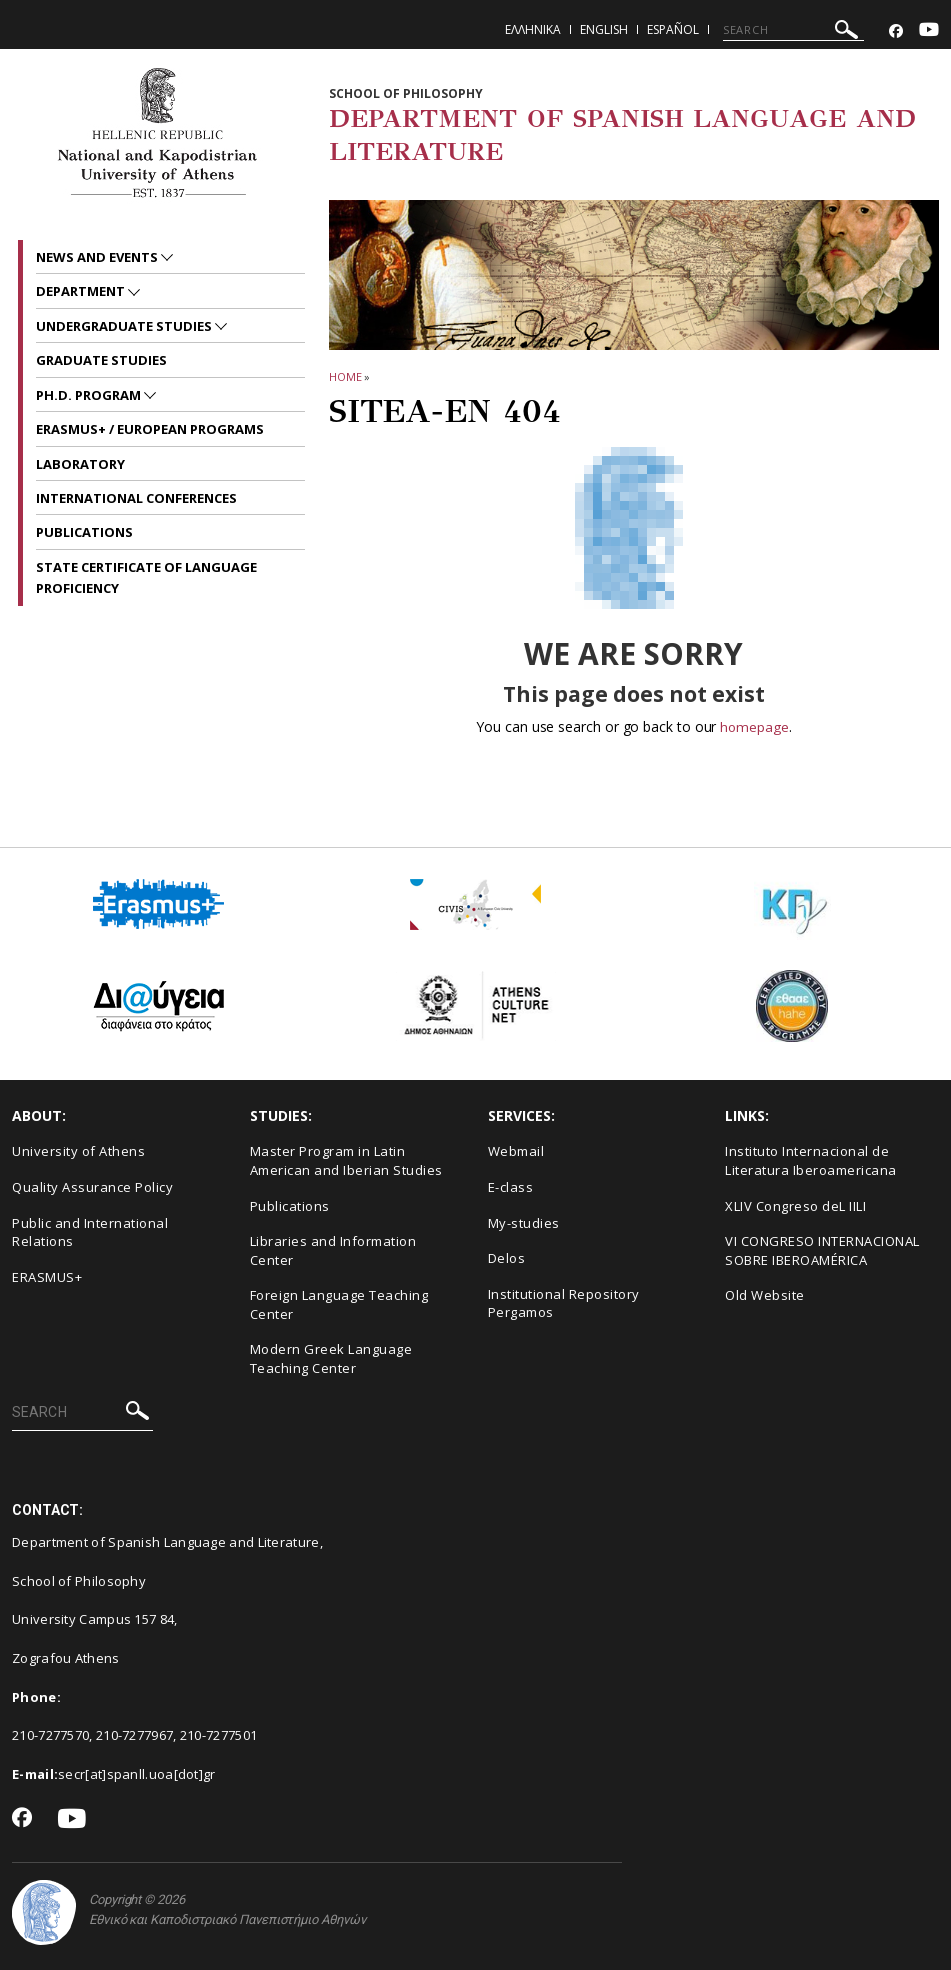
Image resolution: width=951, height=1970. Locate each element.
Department (82, 291)
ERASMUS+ (47, 1277)
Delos (507, 1258)
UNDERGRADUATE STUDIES (125, 326)
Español (673, 29)
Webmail (516, 1151)
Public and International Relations (90, 1231)
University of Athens (78, 1151)
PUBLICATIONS (84, 532)
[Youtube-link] (929, 31)
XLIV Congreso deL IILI (795, 1205)
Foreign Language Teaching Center (339, 1304)
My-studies (524, 1222)
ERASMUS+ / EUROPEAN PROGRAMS (150, 429)
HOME (345, 376)
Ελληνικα (533, 29)
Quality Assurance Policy (92, 1187)
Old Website (765, 1295)
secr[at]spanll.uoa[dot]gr (137, 1774)
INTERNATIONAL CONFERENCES (136, 498)
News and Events (98, 257)
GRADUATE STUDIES (101, 360)
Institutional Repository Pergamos (564, 1303)
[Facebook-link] (896, 31)
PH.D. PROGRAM (90, 395)
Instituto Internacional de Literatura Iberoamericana (811, 1160)
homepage (754, 726)
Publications (290, 1205)
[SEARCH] (793, 30)
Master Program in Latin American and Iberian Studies (346, 1160)
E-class (511, 1187)
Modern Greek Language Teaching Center (331, 1358)
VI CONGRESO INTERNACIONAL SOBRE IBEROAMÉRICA (822, 1250)
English (604, 29)
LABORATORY (80, 464)
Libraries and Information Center (333, 1250)
